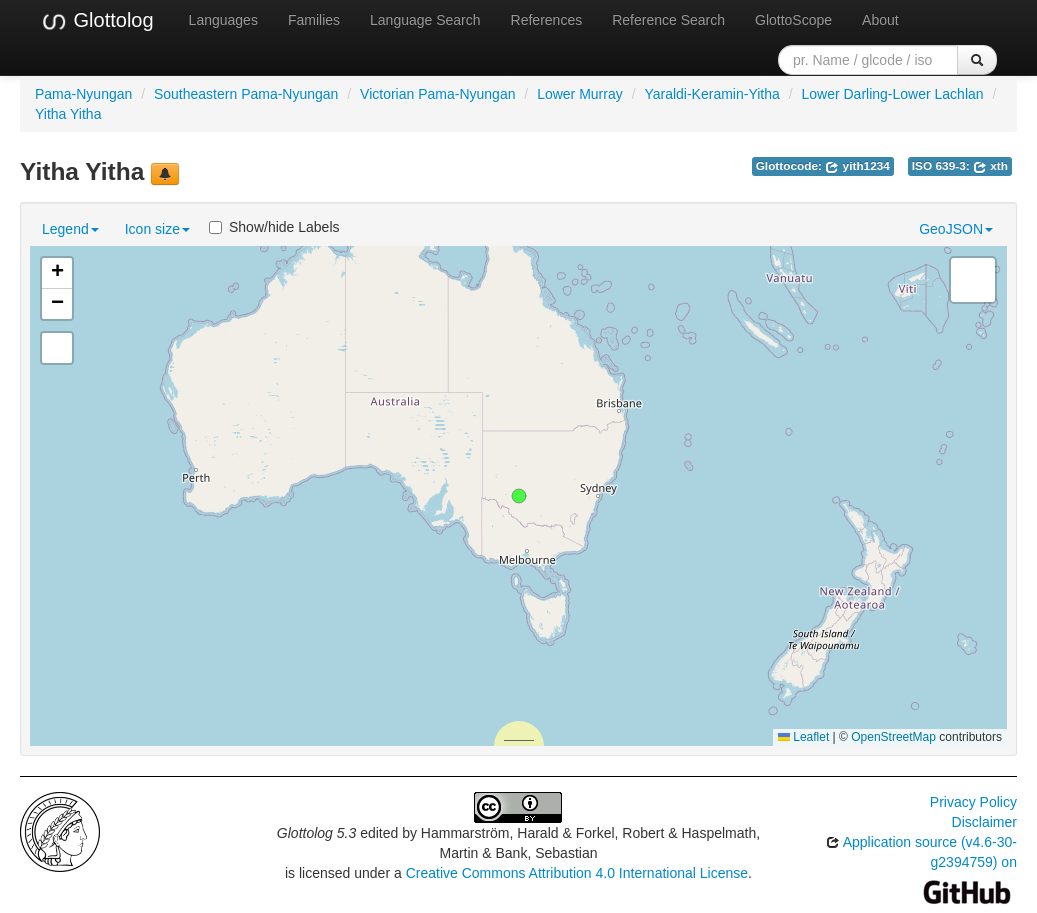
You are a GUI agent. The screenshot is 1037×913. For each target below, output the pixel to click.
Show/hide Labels (274, 227)
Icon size (157, 229)
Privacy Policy (973, 802)
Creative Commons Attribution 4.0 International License (577, 873)
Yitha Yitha (68, 114)
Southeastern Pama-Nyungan (246, 94)
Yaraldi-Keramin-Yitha (711, 94)
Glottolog (97, 21)
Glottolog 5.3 (316, 833)
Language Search (425, 20)
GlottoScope (793, 20)
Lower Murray (580, 94)
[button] (519, 496)
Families (314, 20)
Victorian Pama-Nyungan (437, 94)
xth (990, 166)
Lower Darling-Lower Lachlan (892, 94)
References (547, 20)
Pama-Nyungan (83, 94)
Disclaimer (984, 822)
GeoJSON (956, 229)
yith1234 (857, 166)
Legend (70, 229)
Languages (223, 20)
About (880, 20)
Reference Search (668, 20)
